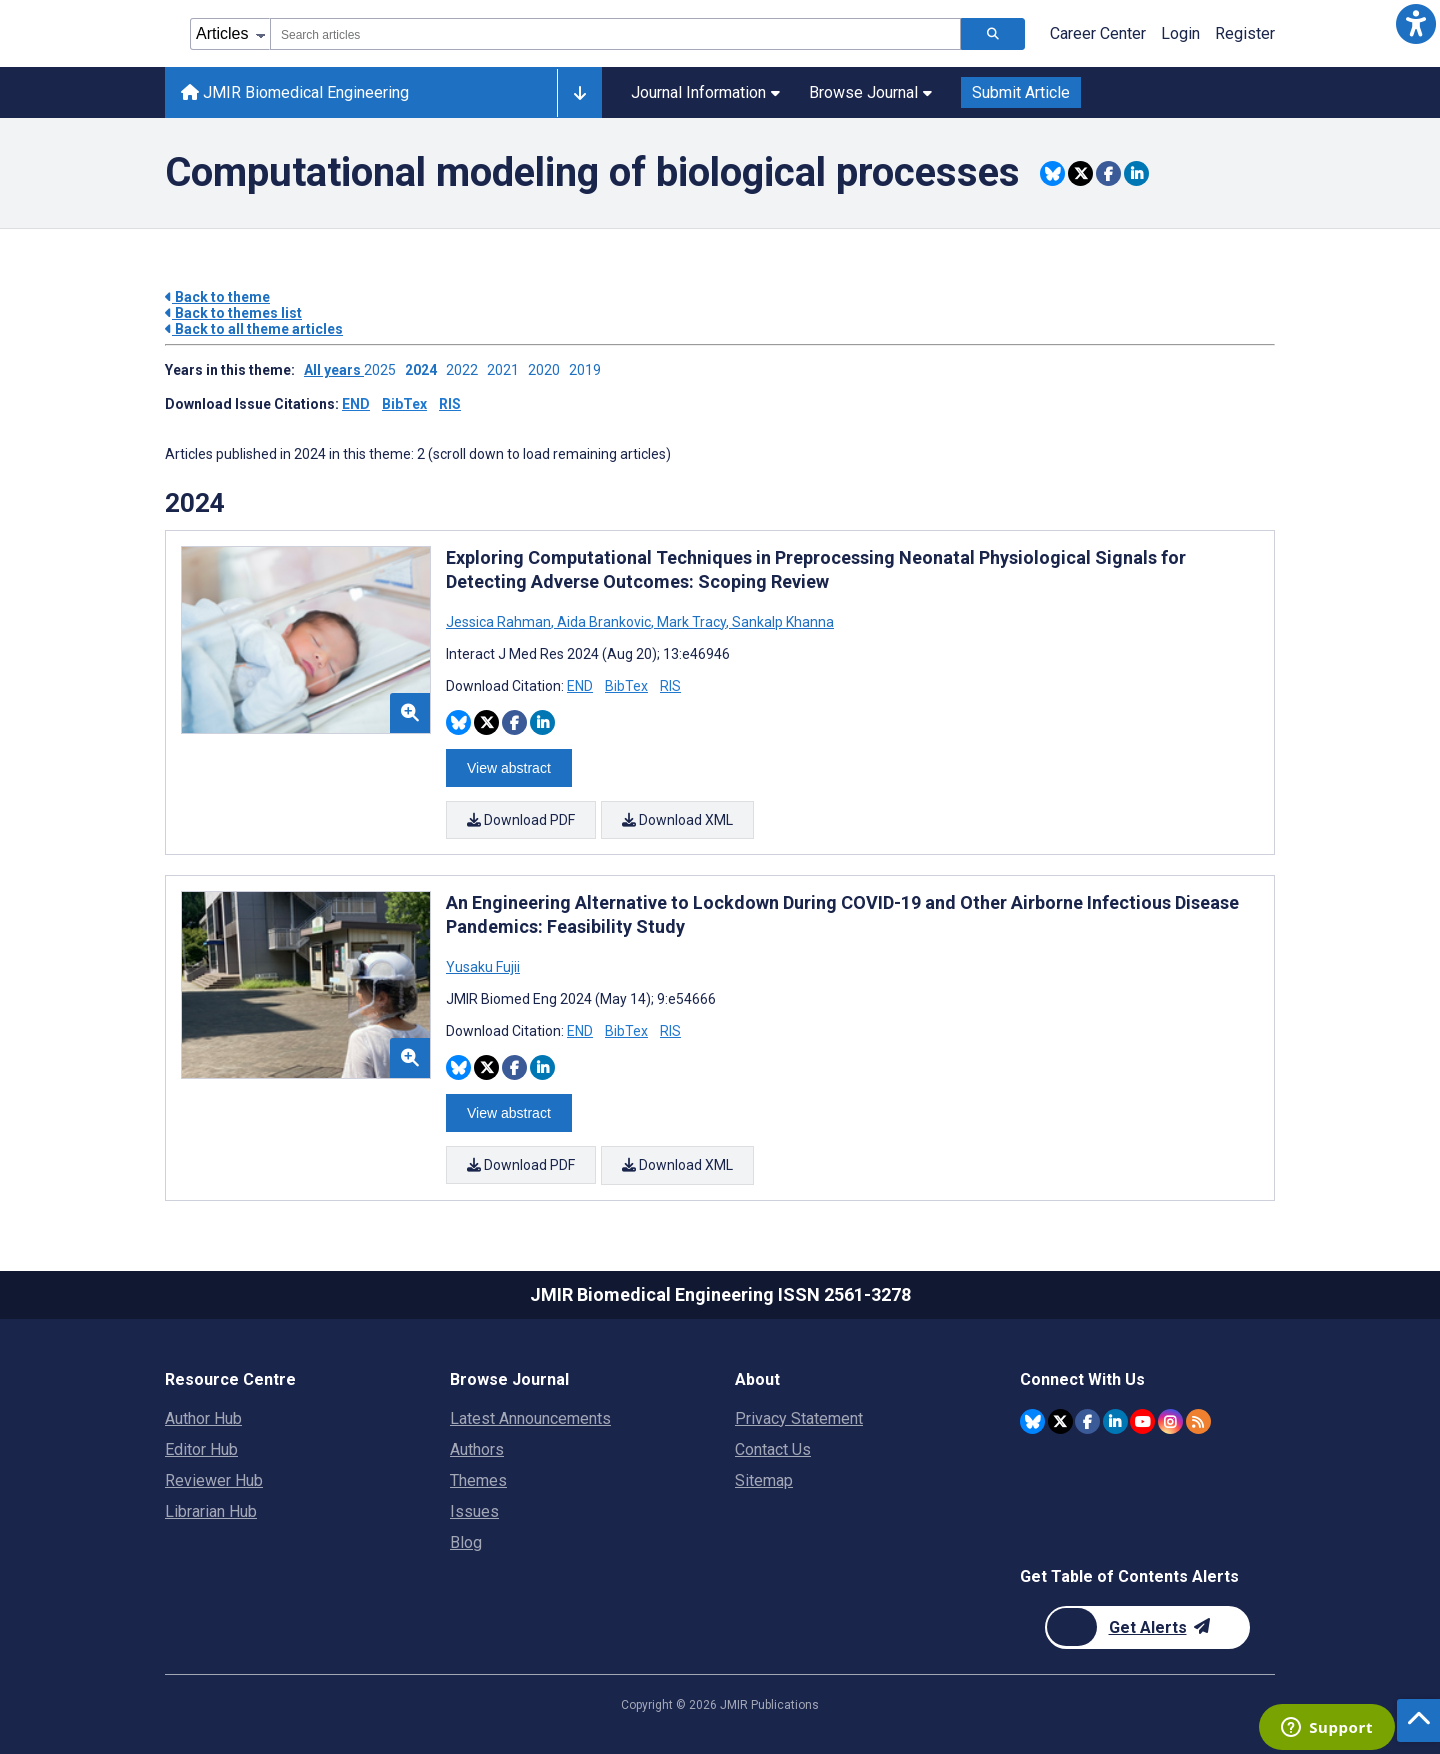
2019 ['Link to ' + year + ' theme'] (588, 370)
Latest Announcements (530, 1417)
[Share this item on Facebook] (1108, 173)
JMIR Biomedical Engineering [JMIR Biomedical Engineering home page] (295, 92)
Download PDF (521, 820)
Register (1245, 33)
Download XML (677, 820)
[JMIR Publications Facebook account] (1087, 1420)
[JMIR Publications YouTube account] (1142, 1420)
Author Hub (203, 1417)
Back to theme (217, 297)
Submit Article (1021, 92)
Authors (477, 1448)
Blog (466, 1541)
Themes (478, 1479)
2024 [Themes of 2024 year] (195, 503)
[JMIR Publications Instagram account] (1170, 1420)
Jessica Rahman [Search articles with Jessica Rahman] (500, 622)
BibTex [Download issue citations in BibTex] (404, 404)
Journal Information (705, 92)
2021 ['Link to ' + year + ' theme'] (507, 370)
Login (1180, 33)
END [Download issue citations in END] (356, 404)
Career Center (1098, 33)
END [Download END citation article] (580, 686)
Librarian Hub (211, 1510)
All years (334, 370)
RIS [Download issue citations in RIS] (450, 404)
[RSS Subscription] (1198, 1420)
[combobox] (615, 34)
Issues (474, 1510)
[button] (1416, 24)
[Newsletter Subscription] (1147, 1626)
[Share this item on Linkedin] (1136, 173)
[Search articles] (993, 34)
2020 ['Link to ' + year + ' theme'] (548, 370)
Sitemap (764, 1479)
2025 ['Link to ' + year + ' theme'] (384, 370)
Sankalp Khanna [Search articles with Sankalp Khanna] (781, 622)
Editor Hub (201, 1448)
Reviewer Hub (214, 1479)
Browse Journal (870, 92)
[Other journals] (579, 93)
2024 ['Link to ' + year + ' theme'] (425, 370)
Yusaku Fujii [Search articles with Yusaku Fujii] (483, 967)
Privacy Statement (799, 1417)
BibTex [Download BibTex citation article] (626, 686)
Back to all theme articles (254, 329)
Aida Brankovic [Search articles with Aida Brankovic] (604, 622)
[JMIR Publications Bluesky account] (1032, 1420)
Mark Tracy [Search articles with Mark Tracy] (691, 622)
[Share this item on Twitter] (1080, 173)
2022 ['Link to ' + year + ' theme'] (466, 370)
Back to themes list (233, 313)
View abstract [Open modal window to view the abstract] (509, 768)
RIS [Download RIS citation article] (670, 686)
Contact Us (773, 1448)
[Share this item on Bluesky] (1052, 173)
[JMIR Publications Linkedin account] (1115, 1420)
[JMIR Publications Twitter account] (1060, 1420)
